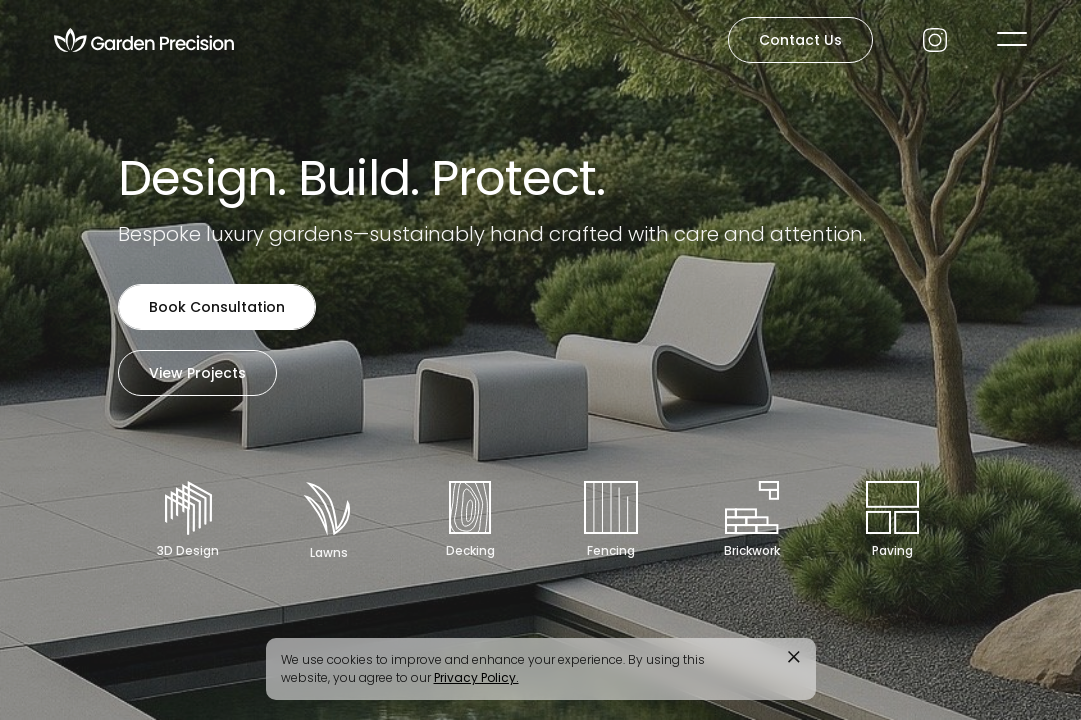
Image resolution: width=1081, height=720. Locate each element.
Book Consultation (217, 307)
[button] (1012, 39)
